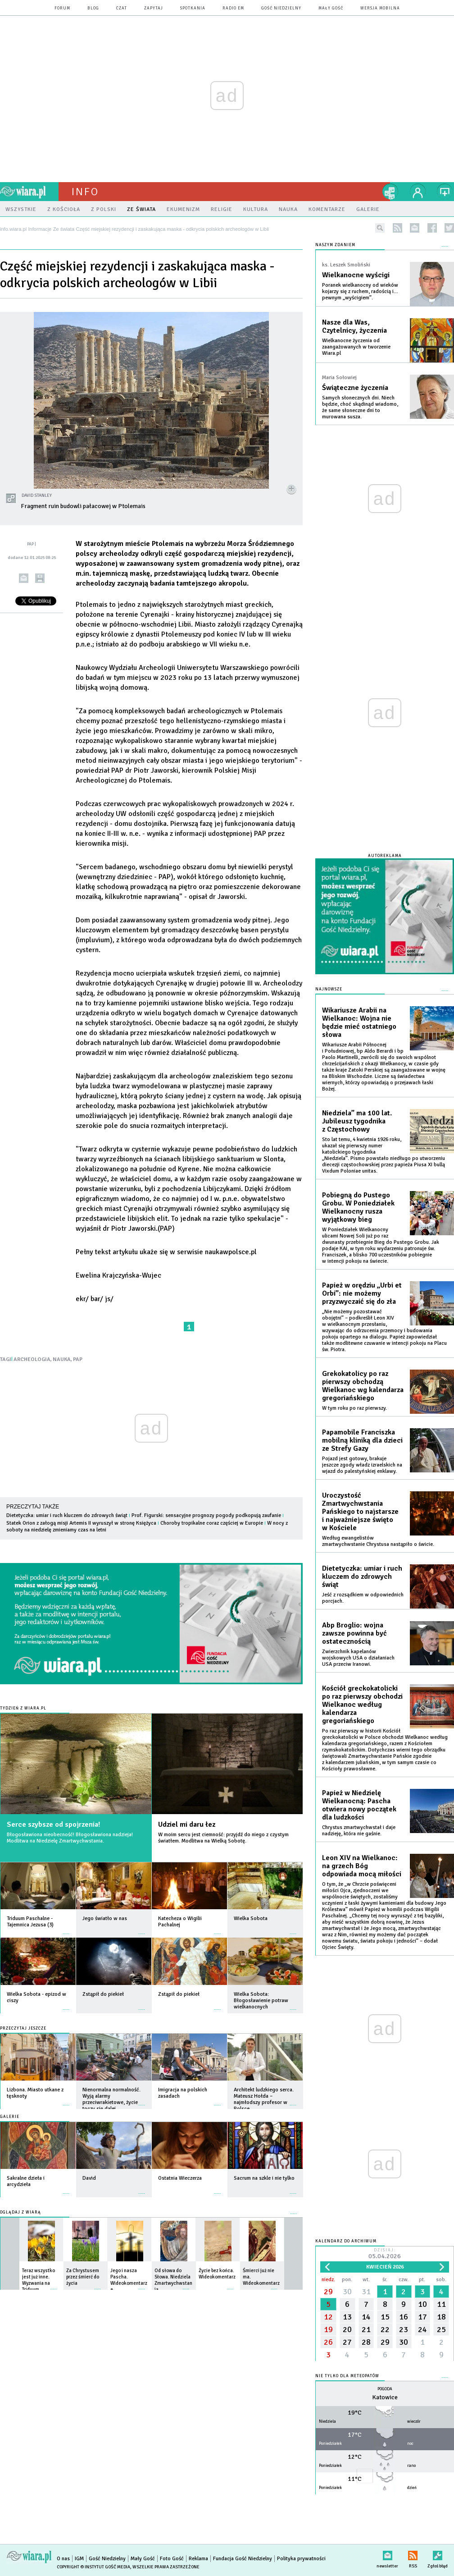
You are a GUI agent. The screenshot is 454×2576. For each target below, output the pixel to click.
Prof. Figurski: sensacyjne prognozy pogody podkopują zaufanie (206, 1515)
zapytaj (153, 8)
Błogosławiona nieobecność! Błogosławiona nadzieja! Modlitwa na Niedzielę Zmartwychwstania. (70, 1837)
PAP (77, 1359)
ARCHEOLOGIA (32, 1359)
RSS (413, 2554)
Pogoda (384, 2389)
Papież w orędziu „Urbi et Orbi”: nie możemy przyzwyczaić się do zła (362, 1293)
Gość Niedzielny (281, 8)
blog (93, 8)
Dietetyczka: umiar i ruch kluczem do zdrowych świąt (66, 1515)
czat (121, 8)
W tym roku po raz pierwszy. (354, 1408)
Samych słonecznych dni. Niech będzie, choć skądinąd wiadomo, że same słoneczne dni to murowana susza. (360, 407)
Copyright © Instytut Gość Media (93, 2567)
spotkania (192, 8)
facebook (432, 228)
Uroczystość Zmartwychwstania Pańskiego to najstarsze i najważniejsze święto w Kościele (360, 1511)
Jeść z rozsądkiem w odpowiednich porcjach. (363, 1597)
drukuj (40, 578)
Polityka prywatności (301, 2558)
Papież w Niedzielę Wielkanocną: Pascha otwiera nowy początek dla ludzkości (359, 1805)
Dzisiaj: (385, 2254)
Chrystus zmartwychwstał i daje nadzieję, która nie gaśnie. (358, 1830)
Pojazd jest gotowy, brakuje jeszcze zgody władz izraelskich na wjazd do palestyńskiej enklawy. (362, 1465)
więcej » (66, 1929)
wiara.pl (29, 191)
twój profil (418, 191)
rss (397, 228)
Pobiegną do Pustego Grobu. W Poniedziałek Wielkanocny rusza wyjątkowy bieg (358, 1207)
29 (328, 2291)
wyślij (23, 578)
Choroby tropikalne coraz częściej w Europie (211, 1523)
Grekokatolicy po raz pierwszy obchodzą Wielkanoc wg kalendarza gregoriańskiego (363, 1386)
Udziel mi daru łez (186, 1824)
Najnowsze (328, 989)
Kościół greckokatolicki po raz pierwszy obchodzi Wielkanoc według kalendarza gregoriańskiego (362, 1704)
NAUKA (62, 1359)
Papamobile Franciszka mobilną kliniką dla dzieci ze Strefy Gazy (362, 1440)
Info (85, 191)
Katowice (385, 2397)
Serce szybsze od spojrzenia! (53, 1824)
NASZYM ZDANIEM (335, 245)
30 (347, 2291)
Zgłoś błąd (437, 2554)
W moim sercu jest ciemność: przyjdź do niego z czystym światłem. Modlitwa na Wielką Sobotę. (223, 1837)
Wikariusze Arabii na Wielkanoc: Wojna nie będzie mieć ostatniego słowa (359, 1022)
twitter (449, 228)
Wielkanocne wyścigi (356, 275)
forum (62, 8)
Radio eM (233, 8)
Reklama (198, 2558)
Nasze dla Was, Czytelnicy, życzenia (354, 326)
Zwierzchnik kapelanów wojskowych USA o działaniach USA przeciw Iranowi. (358, 1658)
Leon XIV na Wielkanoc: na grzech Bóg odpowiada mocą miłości (361, 1866)
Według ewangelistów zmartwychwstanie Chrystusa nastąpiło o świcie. (378, 1541)
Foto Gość (172, 2558)
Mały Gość (330, 8)
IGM (79, 2558)
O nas (63, 2558)
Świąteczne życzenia (355, 388)
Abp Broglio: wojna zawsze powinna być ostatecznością (354, 1633)
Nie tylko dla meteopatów (347, 2376)
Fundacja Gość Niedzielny (242, 2558)
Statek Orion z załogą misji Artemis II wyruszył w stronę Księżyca (81, 1523)
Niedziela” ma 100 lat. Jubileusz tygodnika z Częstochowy (357, 1121)
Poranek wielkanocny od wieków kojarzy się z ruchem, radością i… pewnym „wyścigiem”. (360, 291)
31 (366, 2291)
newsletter (414, 228)
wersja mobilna (380, 8)
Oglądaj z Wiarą (20, 2212)
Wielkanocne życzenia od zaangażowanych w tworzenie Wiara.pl (356, 347)
